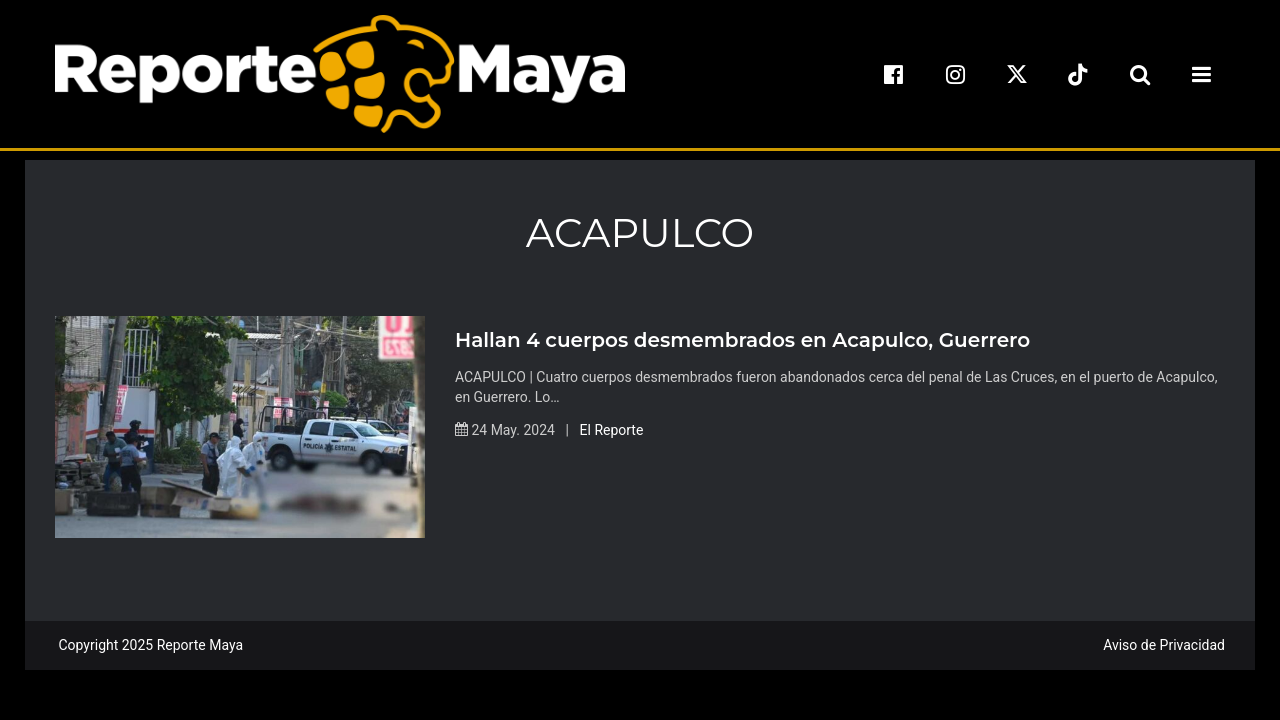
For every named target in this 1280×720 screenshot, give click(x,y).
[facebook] (894, 74)
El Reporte (612, 430)
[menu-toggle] (1201, 74)
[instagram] (955, 74)
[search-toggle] (1140, 74)
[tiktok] (1078, 74)
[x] (1017, 74)
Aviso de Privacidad (1164, 645)
